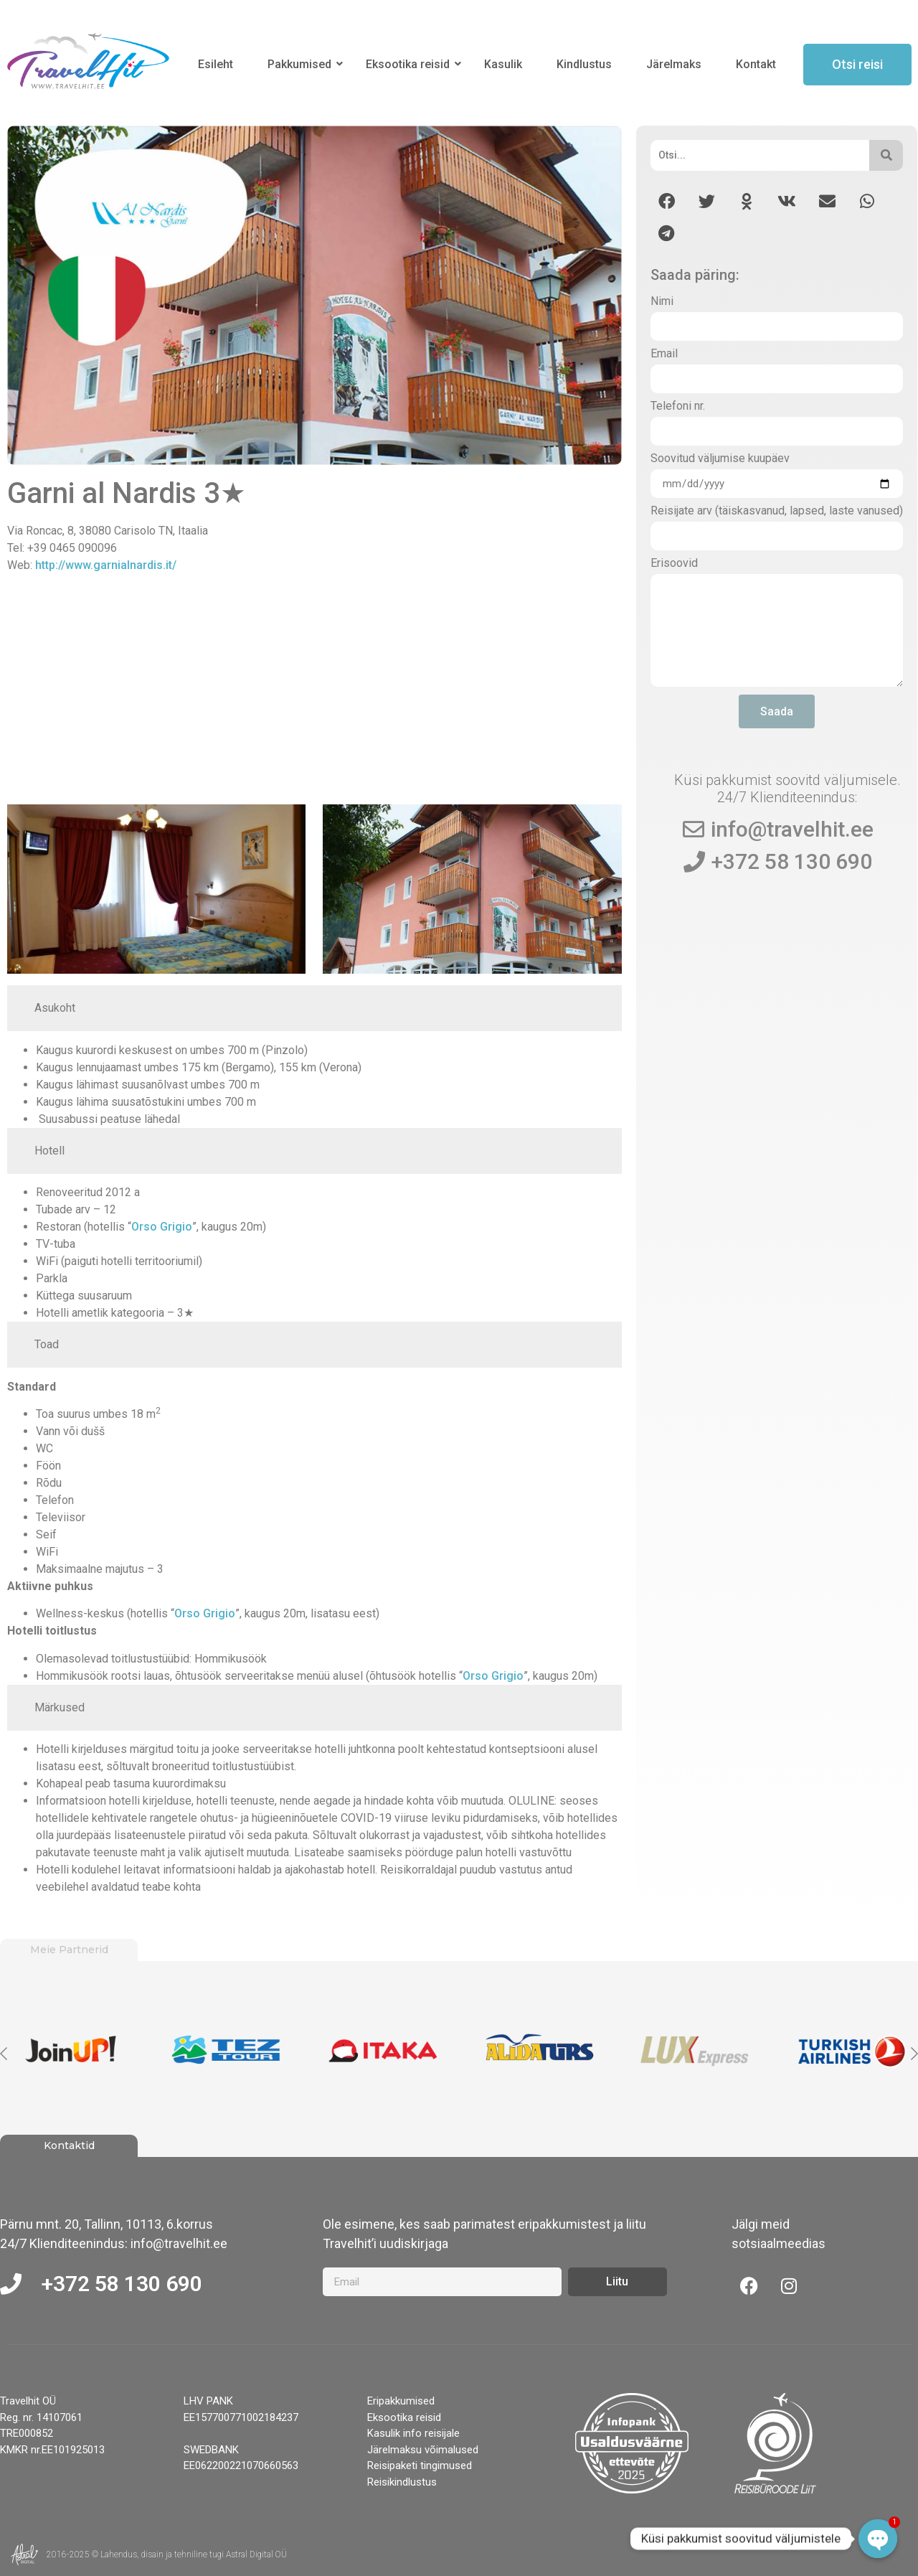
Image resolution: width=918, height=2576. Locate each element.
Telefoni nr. (677, 406)
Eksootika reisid (410, 64)
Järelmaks (673, 64)
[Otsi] (760, 155)
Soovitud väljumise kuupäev (720, 459)
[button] (666, 201)
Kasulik (503, 64)
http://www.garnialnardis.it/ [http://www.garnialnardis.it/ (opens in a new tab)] (105, 565)
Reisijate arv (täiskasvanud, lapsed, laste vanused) (776, 511)
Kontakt (756, 64)
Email (664, 354)
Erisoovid (674, 564)
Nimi (661, 302)
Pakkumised (302, 64)
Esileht (215, 64)
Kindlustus (584, 64)
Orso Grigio (161, 1226)
